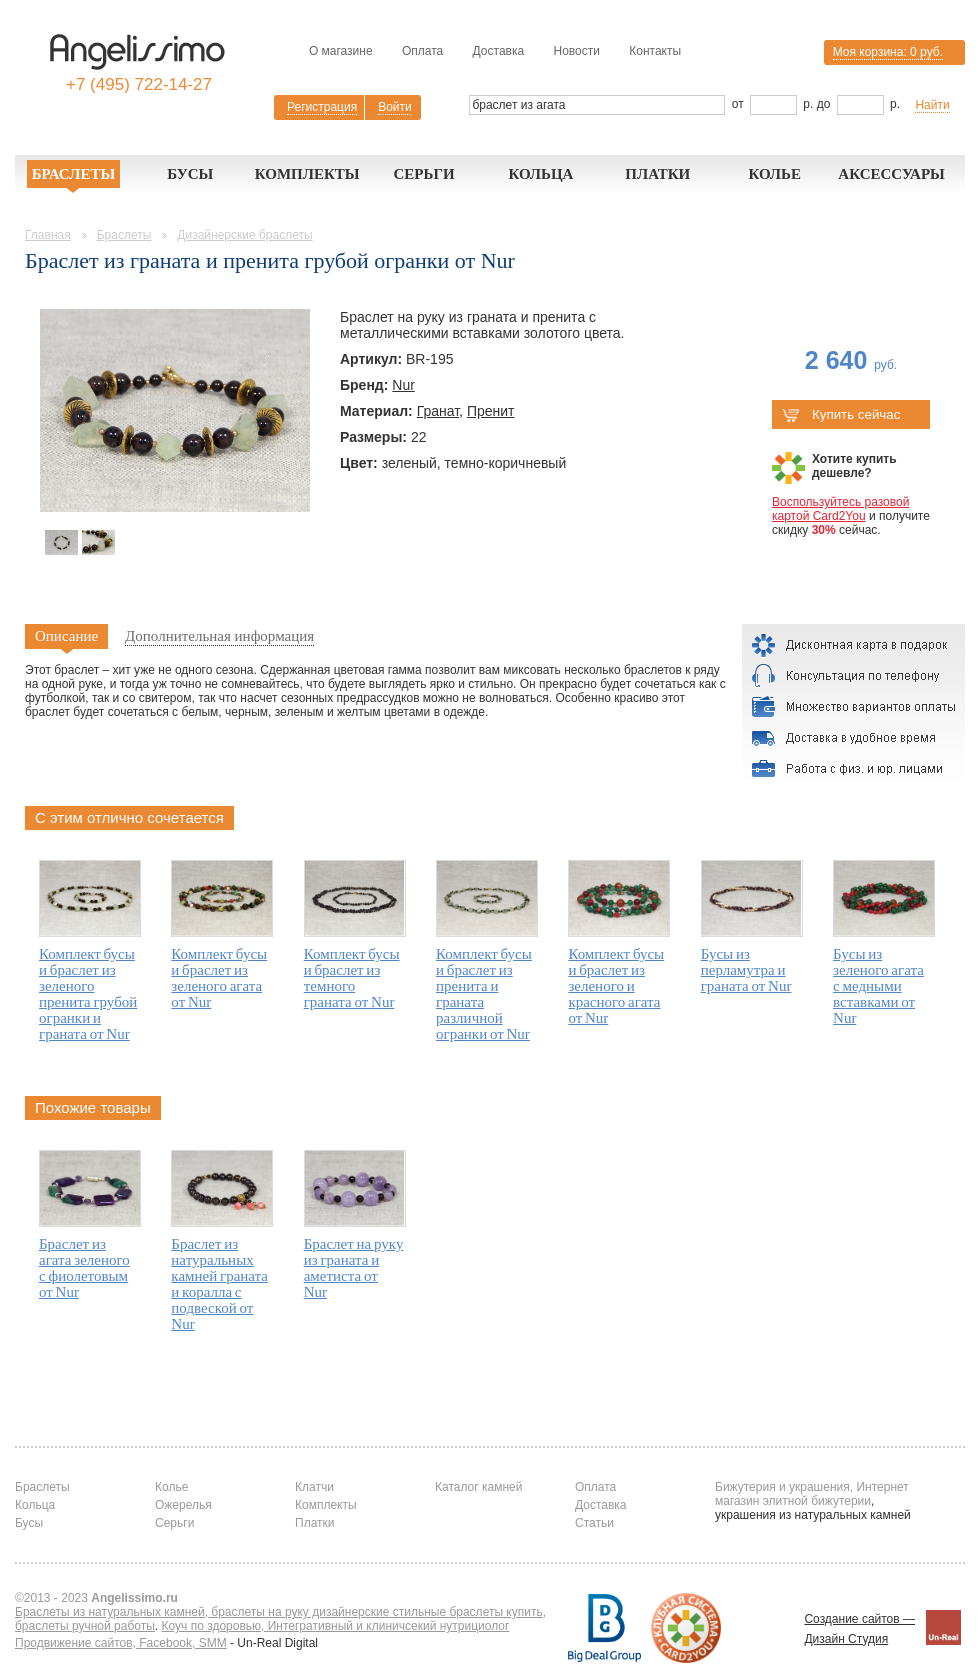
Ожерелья (183, 1505)
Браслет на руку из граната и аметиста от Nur (354, 1268)
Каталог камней (478, 1487)
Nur (403, 385)
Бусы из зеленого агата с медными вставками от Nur (878, 986)
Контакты (655, 51)
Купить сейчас (841, 414)
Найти (932, 105)
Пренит (491, 411)
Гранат (438, 411)
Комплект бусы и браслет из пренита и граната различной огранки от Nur (484, 994)
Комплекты (307, 174)
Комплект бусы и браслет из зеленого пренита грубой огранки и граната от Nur (88, 994)
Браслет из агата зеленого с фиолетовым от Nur (84, 1268)
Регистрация (322, 107)
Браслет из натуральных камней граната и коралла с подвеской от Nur (219, 1284)
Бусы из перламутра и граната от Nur (746, 970)
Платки (657, 174)
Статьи (594, 1523)
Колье (774, 174)
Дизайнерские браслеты (244, 235)
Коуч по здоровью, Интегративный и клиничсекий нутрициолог (336, 1626)
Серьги (423, 174)
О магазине (341, 51)
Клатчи (314, 1487)
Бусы (190, 174)
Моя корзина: (888, 52)
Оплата (422, 51)
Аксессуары (891, 174)
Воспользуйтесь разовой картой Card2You (840, 509)
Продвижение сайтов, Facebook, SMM (121, 1643)
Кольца (540, 174)
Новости (576, 51)
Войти (395, 107)
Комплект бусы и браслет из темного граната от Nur (352, 978)
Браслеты (74, 174)
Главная (48, 235)
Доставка (499, 51)
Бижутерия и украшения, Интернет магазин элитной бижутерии (812, 1494)
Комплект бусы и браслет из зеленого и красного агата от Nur (616, 986)
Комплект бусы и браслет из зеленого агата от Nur (219, 978)
